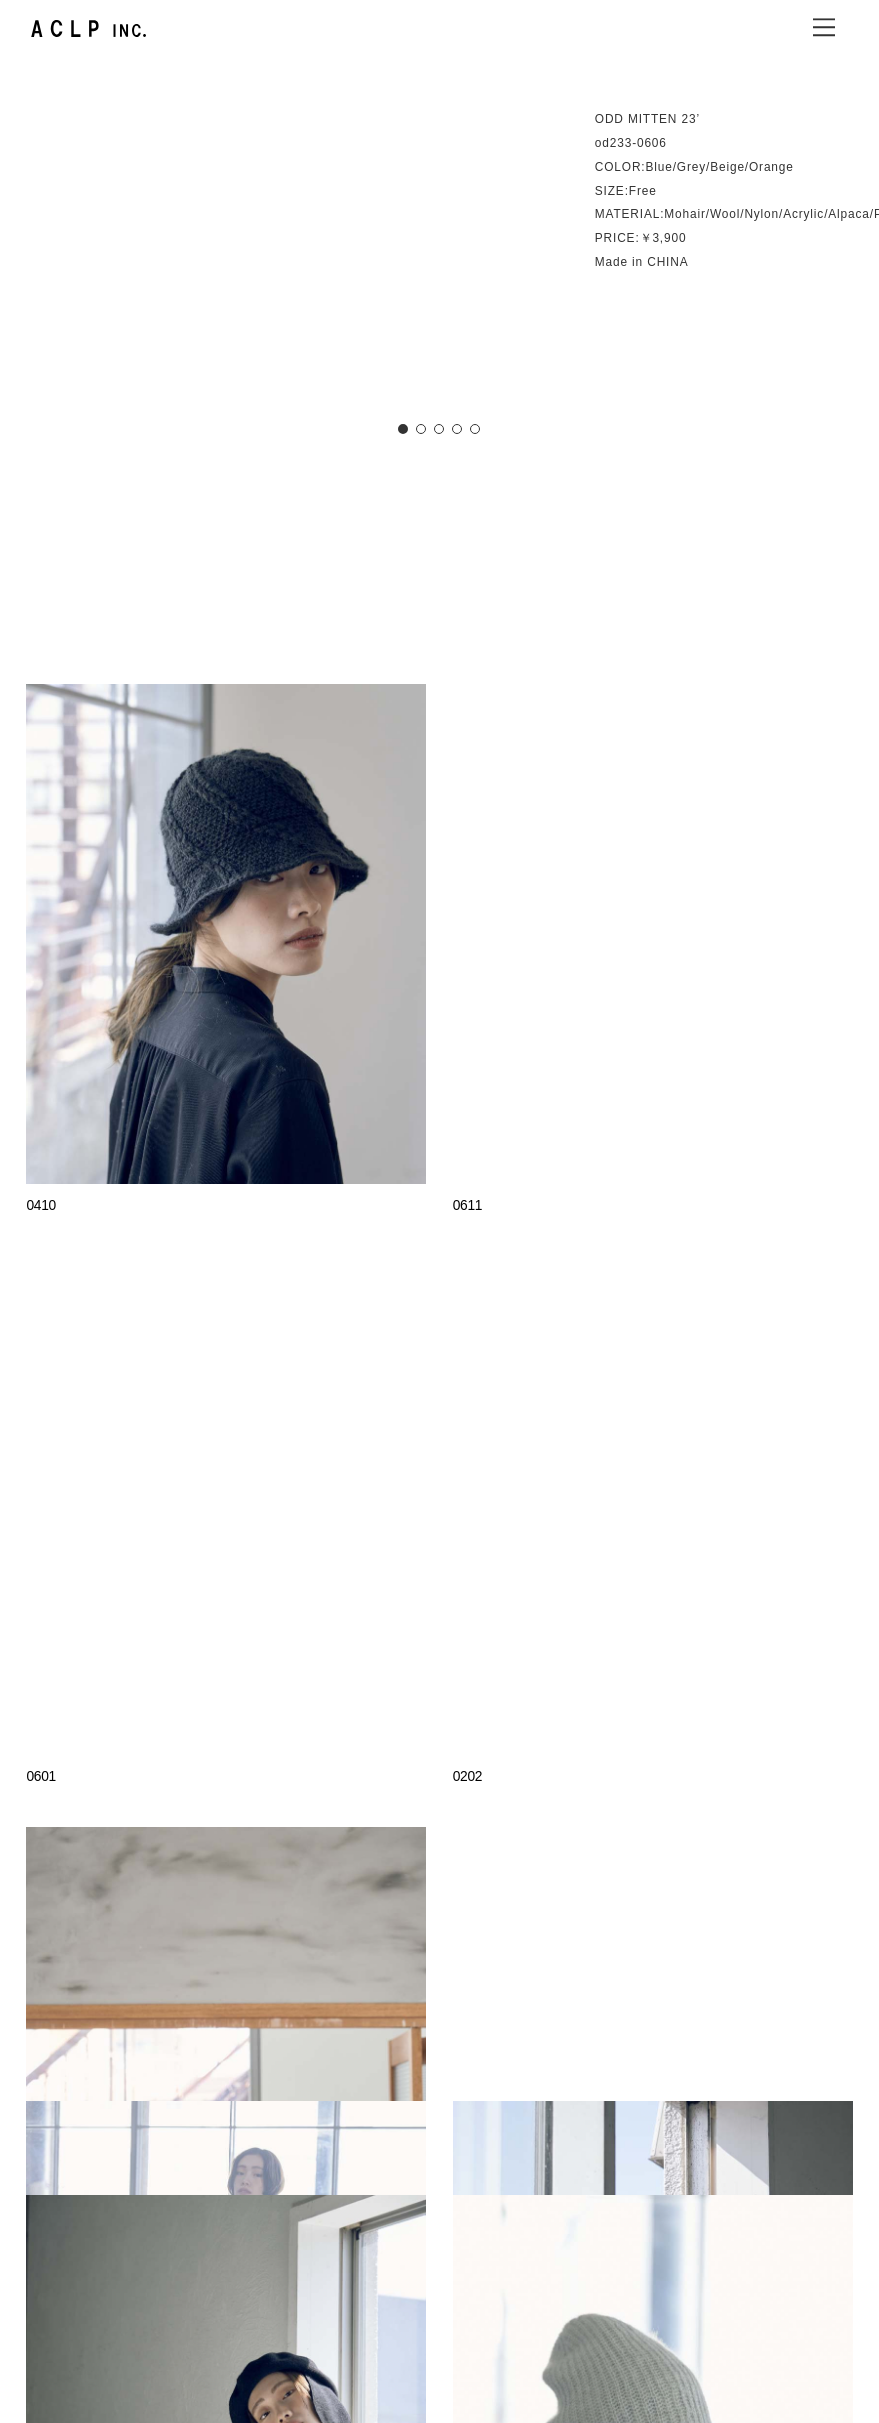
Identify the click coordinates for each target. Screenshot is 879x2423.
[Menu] (824, 27)
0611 (468, 1205)
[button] (403, 429)
